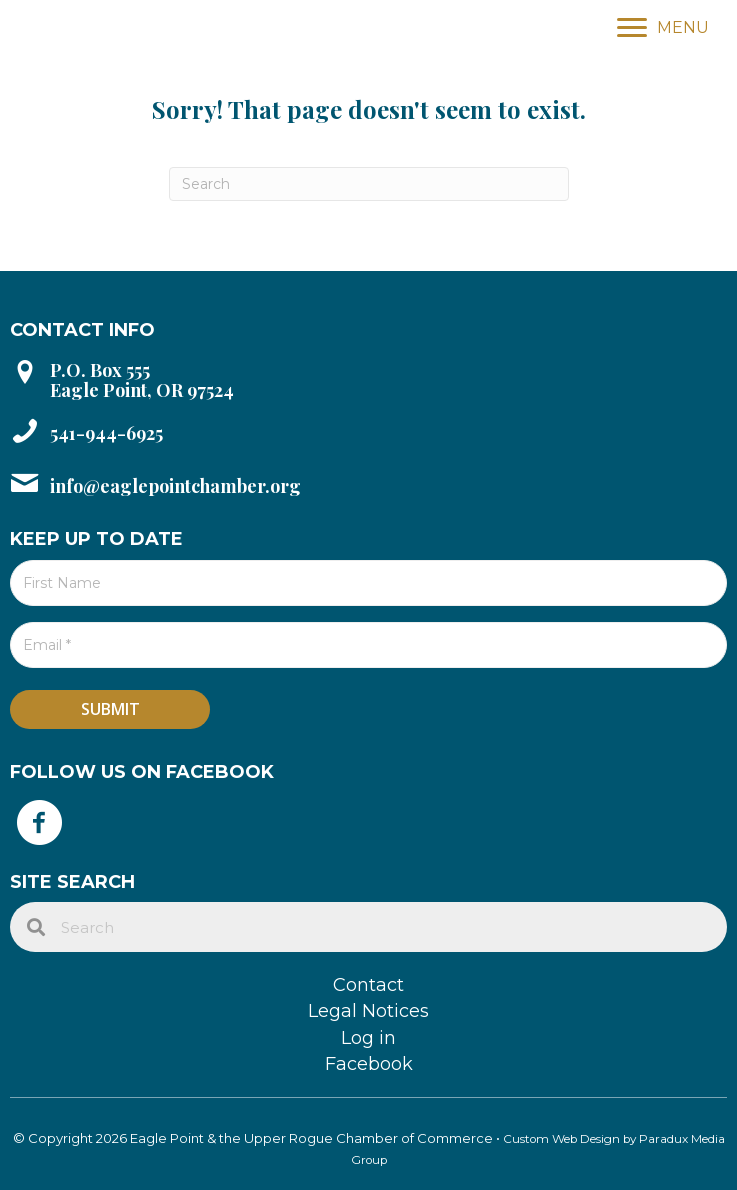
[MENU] (663, 28)
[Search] (369, 184)
